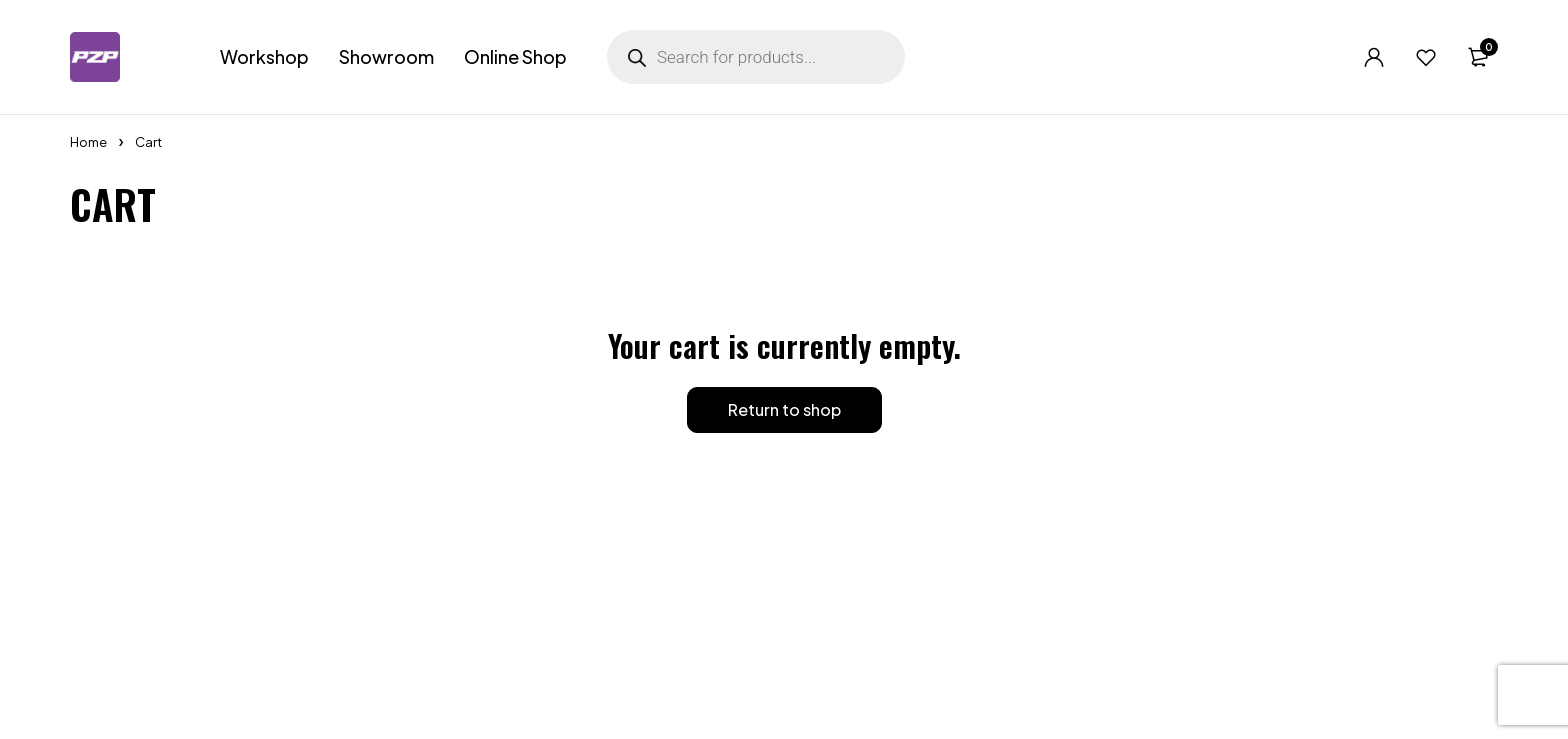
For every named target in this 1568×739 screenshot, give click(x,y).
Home (88, 142)
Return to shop (784, 409)
